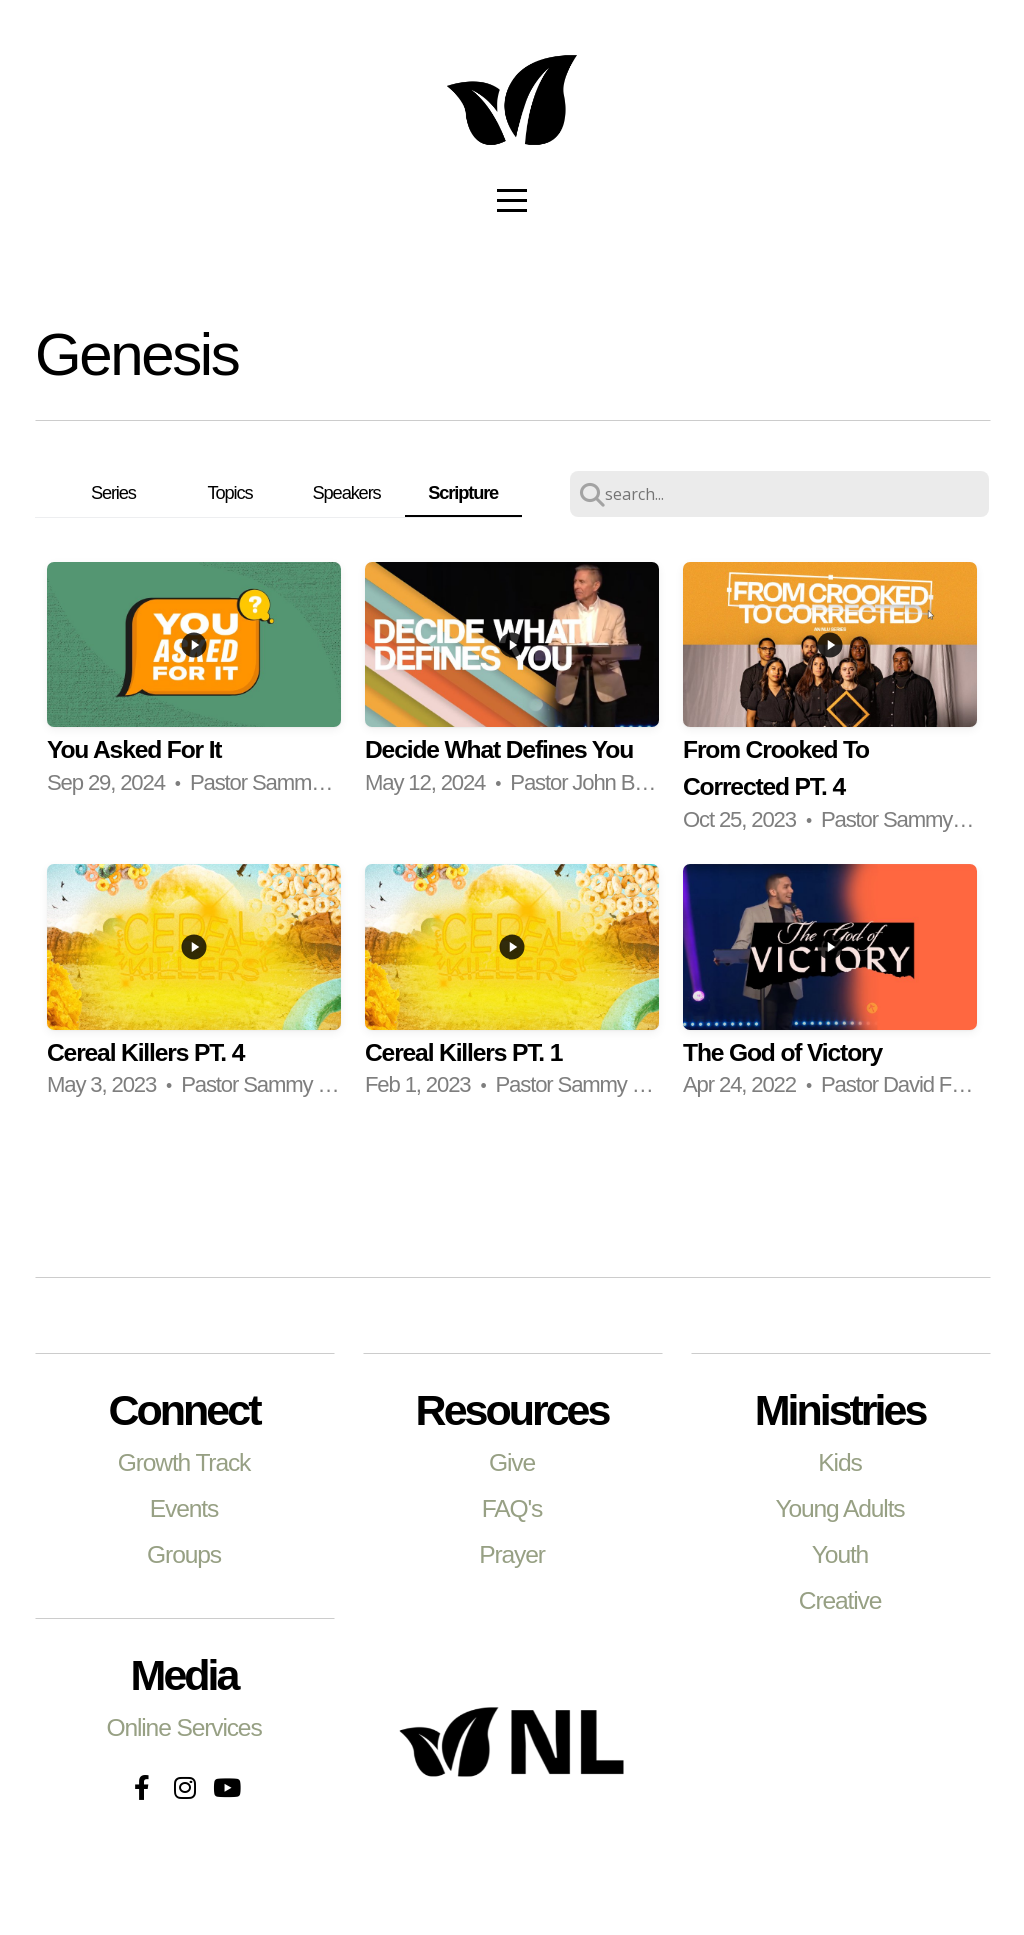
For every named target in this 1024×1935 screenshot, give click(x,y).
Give (512, 1462)
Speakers (347, 492)
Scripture (463, 492)
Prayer (512, 1554)
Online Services (183, 1727)
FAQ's (512, 1508)
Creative (840, 1600)
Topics (230, 492)
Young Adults (840, 1508)
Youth (840, 1554)
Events (184, 1508)
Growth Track (184, 1462)
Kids (839, 1462)
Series (113, 492)
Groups (184, 1554)
